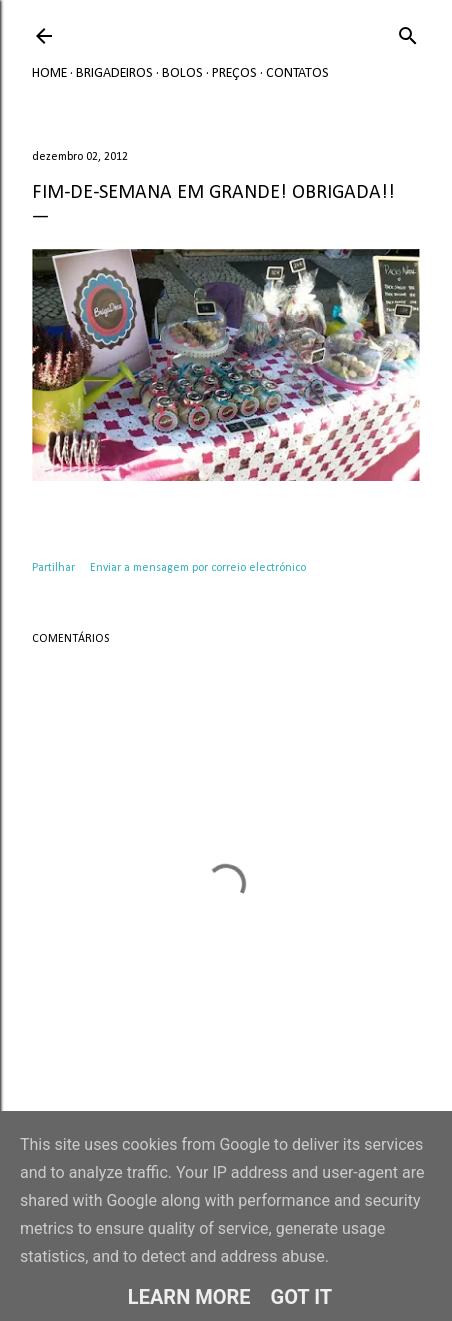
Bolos (182, 73)
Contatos (297, 73)
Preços (234, 73)
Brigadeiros (114, 73)
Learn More (189, 1297)
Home (49, 73)
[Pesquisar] (408, 32)
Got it (302, 1297)
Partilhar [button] (53, 568)
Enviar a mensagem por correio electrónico (198, 568)
